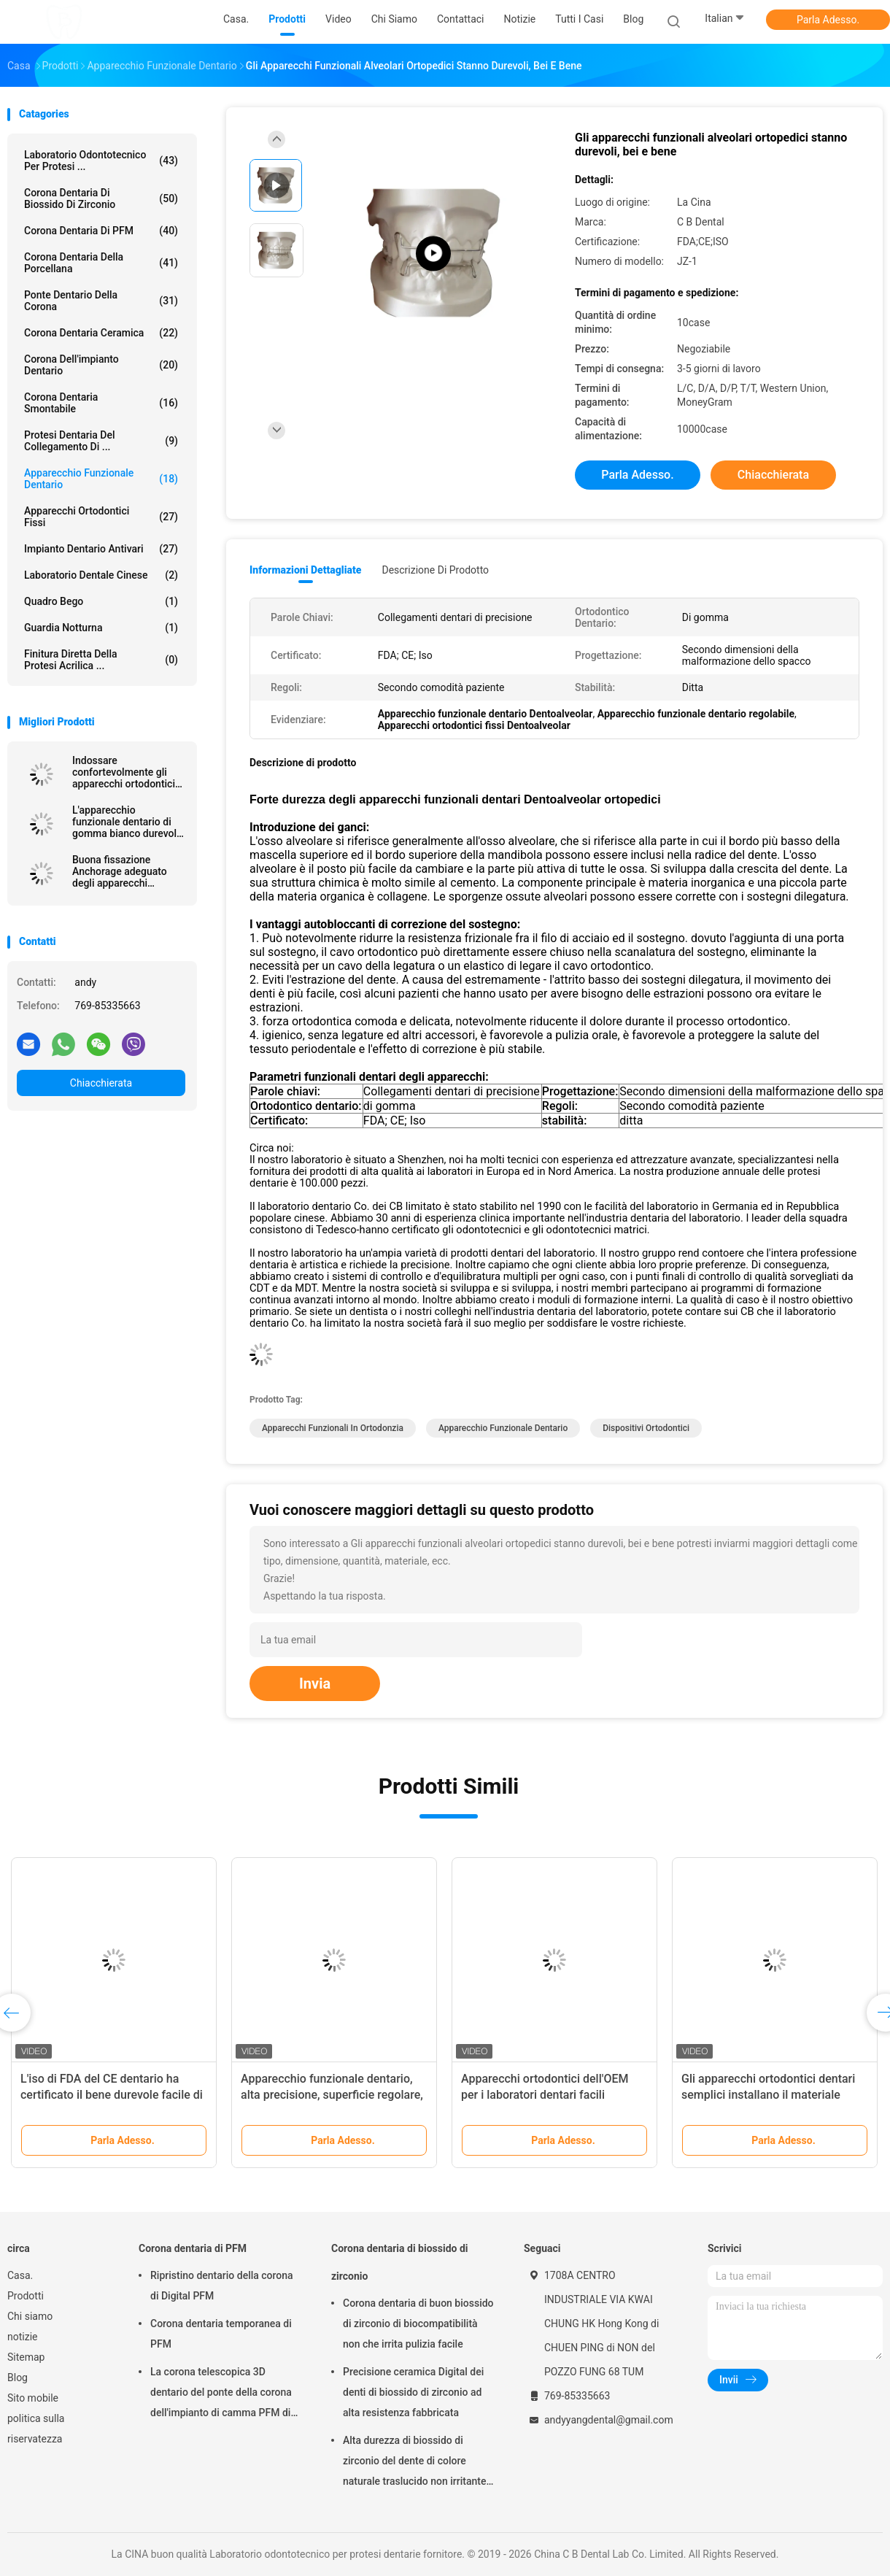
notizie (22, 2336)
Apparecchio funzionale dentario (101, 478)
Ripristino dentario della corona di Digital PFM (221, 2286)
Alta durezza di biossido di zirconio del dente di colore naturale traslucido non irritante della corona (414, 2462)
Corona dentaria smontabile (101, 402)
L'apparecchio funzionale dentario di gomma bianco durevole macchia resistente (127, 821)
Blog (17, 2377)
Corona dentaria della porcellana (101, 262)
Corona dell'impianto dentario (101, 365)
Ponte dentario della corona (101, 300)
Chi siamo (30, 2316)
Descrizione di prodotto (435, 570)
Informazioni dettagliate (305, 570)
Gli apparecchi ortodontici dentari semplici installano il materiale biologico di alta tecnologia (768, 2095)
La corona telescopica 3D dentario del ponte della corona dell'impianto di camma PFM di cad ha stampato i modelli (221, 2394)
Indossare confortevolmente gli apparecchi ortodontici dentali (123, 772)
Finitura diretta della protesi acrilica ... (101, 659)
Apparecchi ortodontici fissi (101, 516)
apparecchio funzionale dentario (503, 1428)
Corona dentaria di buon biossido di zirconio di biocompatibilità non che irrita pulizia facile (418, 2323)
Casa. (20, 2275)
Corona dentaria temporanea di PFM (221, 2334)
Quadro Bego (101, 601)
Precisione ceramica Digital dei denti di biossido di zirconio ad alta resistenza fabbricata (413, 2392)
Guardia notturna (101, 627)
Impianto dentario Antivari (101, 548)
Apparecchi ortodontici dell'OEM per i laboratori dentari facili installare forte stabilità (544, 2095)
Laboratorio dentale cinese (101, 575)
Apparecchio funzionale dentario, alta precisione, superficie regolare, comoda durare (332, 2095)
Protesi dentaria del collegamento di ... (101, 440)
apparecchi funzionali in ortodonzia (332, 1428)
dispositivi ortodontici (646, 1428)
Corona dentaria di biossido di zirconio (101, 198)
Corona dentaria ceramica (101, 332)
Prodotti (25, 2296)
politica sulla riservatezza (35, 2429)
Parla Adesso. (828, 20)
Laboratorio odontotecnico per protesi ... (101, 160)
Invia (314, 1683)
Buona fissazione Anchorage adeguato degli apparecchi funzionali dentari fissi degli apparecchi (123, 871)
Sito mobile (32, 2398)
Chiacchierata (101, 1083)
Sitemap (25, 2357)
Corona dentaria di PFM (101, 230)
